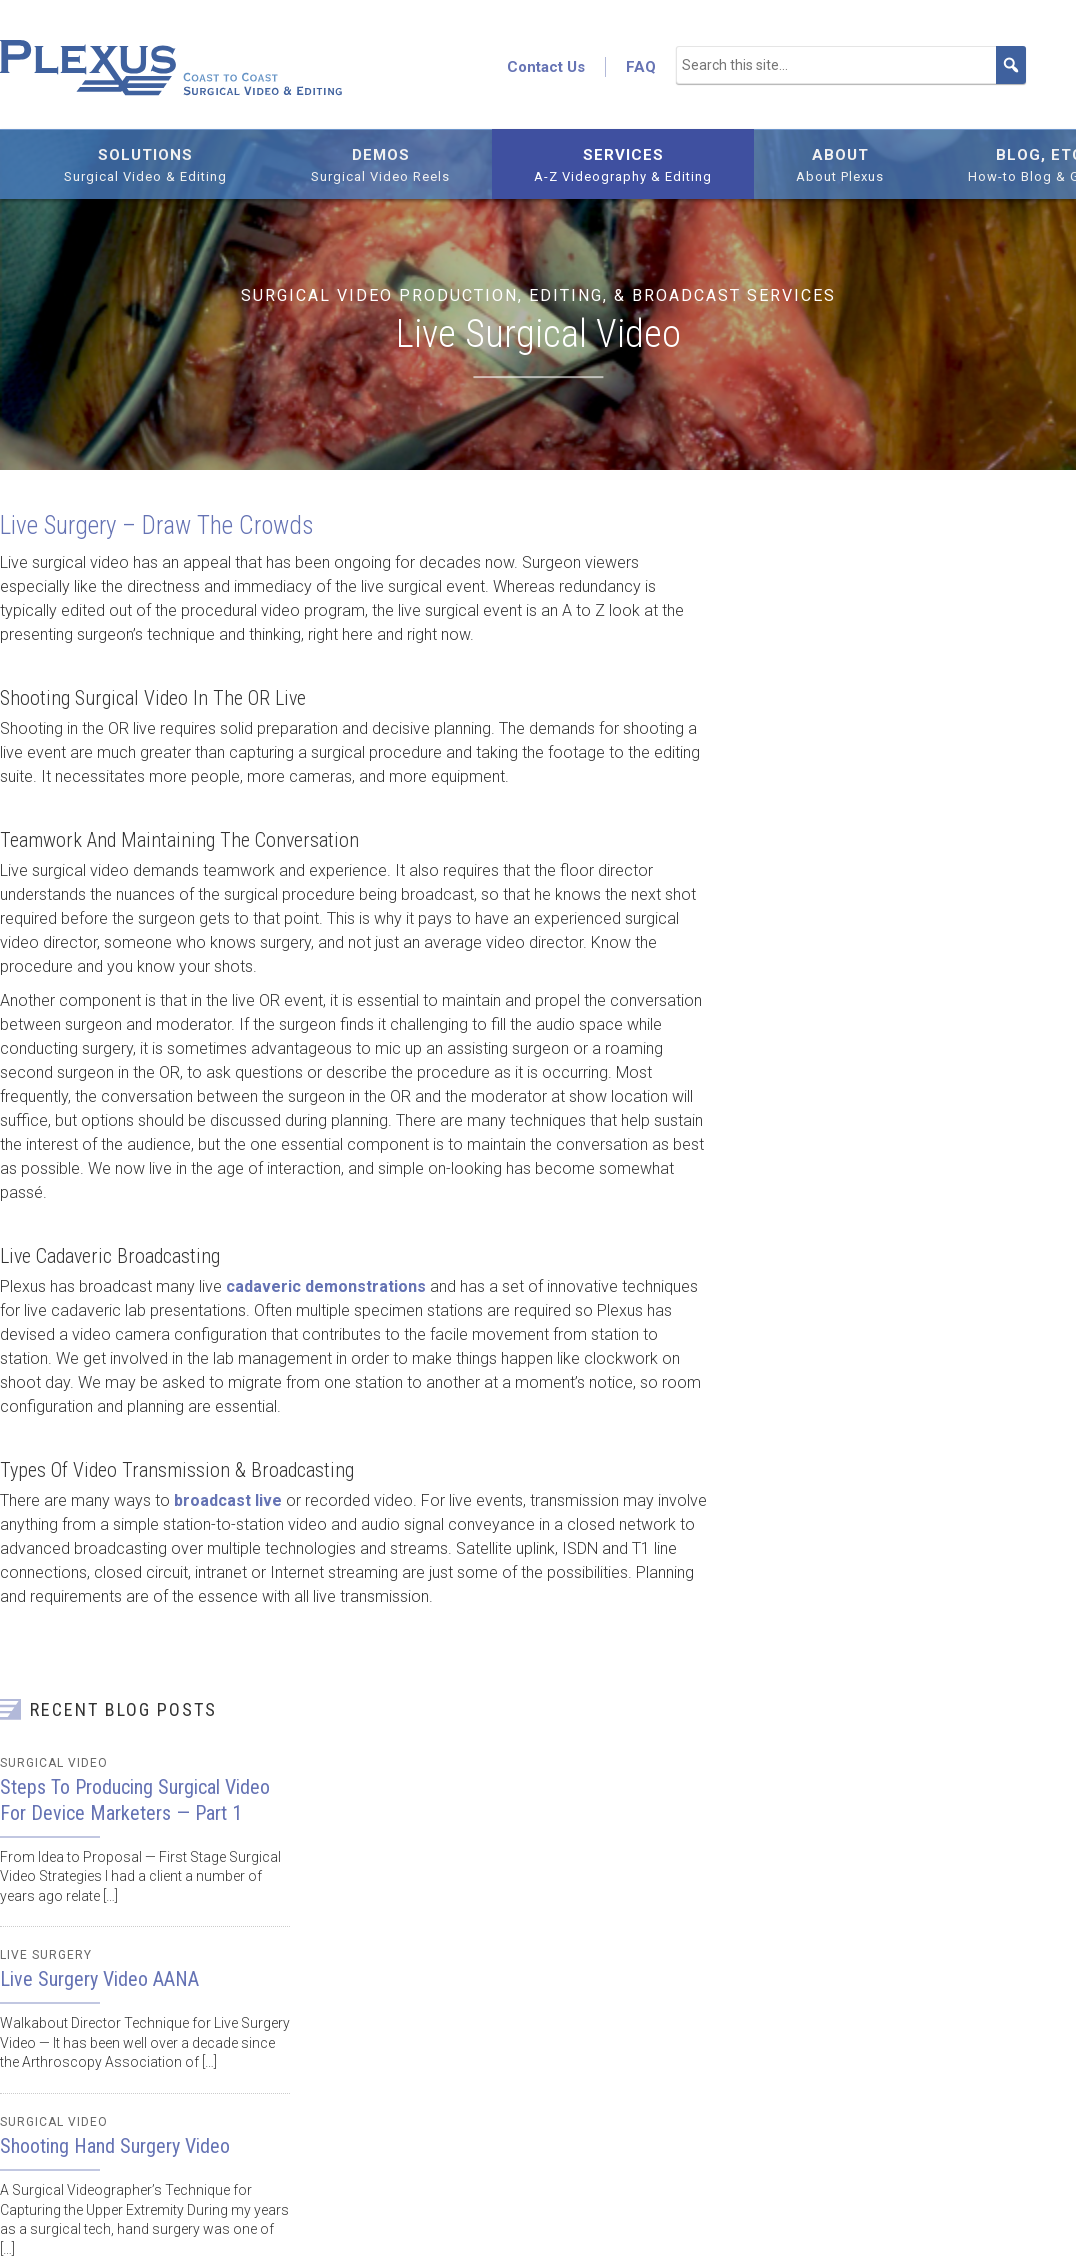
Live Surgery (46, 1955)
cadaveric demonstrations (326, 1286)
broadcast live (228, 1500)
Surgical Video (54, 1763)
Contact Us (546, 67)
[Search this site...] (851, 65)
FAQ (641, 67)
